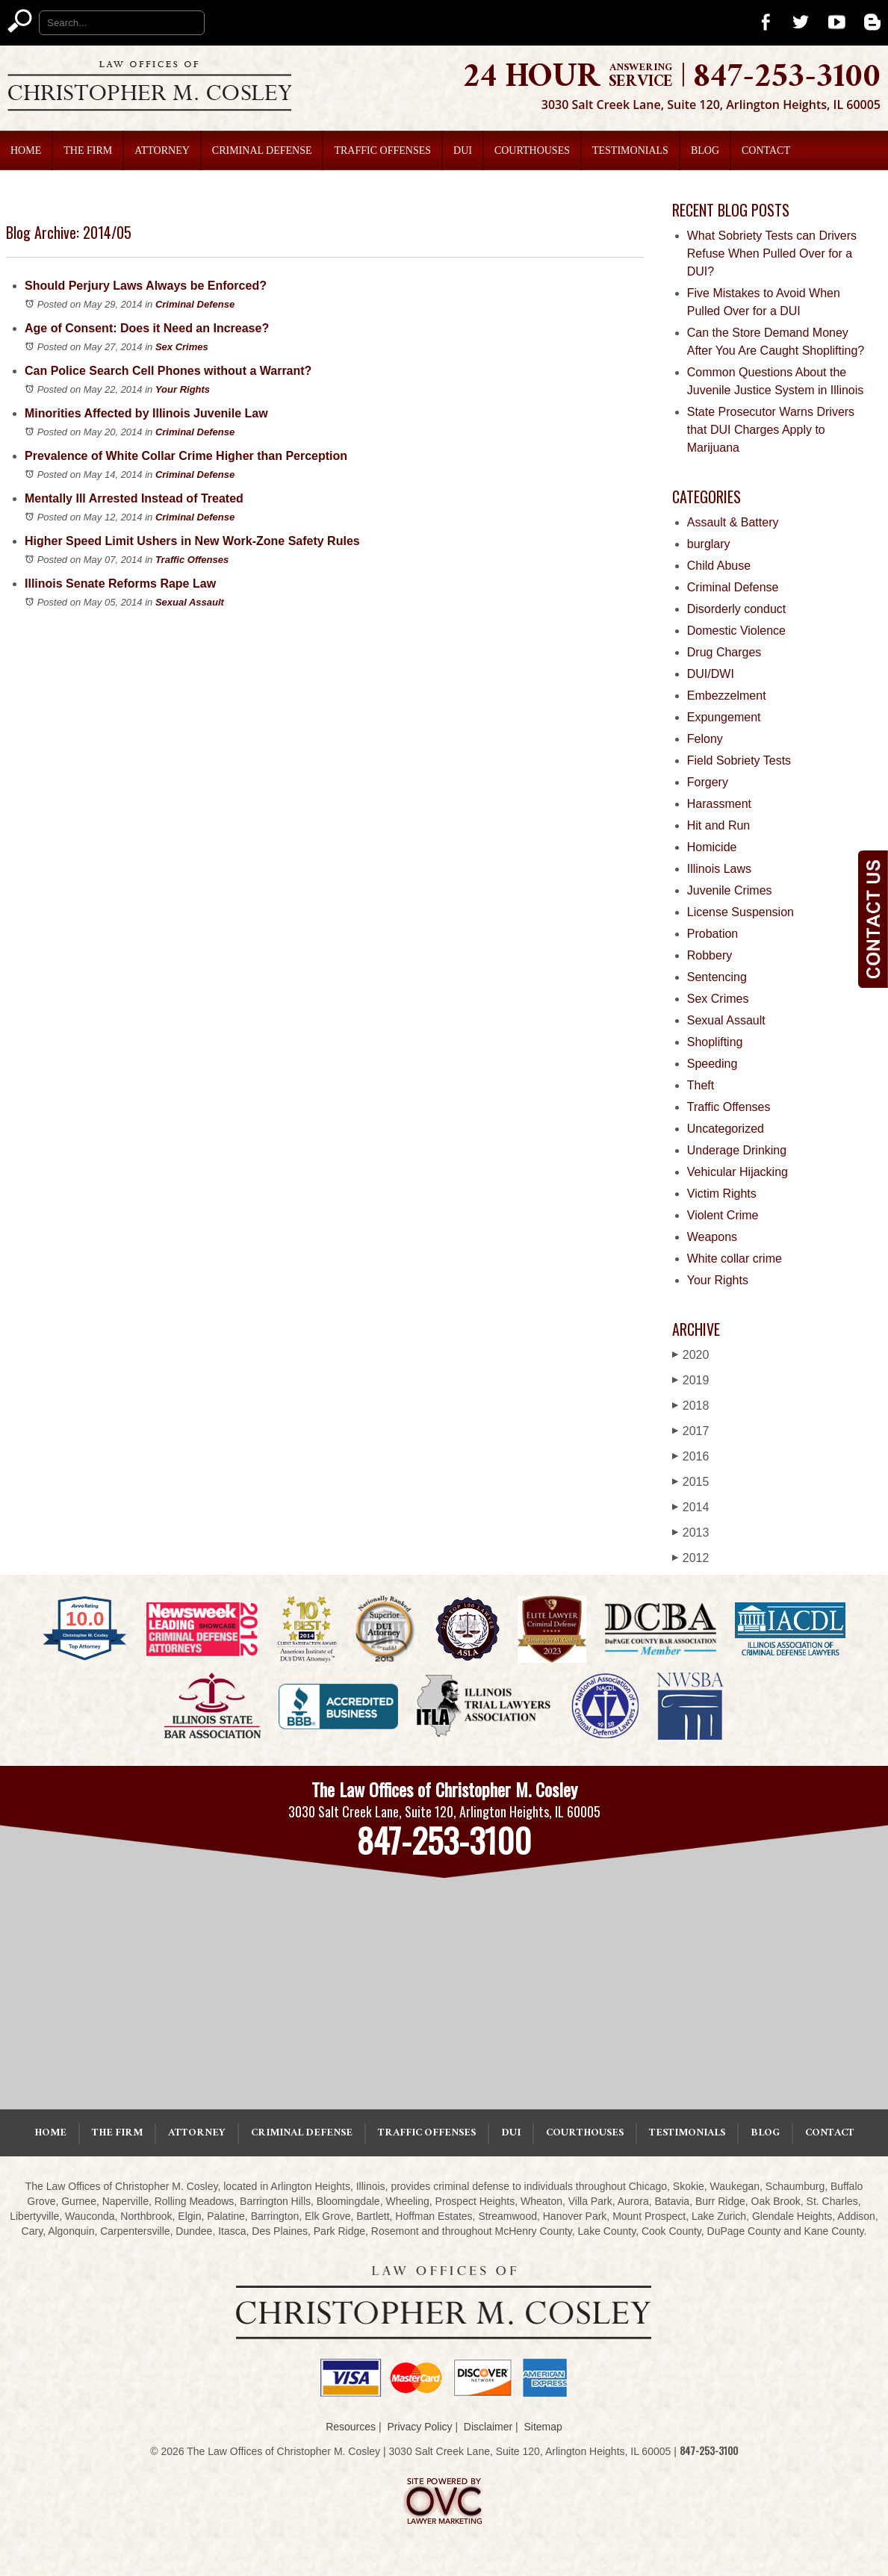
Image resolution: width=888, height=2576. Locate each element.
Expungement (724, 717)
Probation (713, 933)
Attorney (162, 150)
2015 (691, 1481)
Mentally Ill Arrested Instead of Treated (134, 498)
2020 (691, 1354)
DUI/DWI (710, 674)
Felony (705, 738)
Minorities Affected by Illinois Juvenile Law (146, 413)
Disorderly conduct (736, 609)
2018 (691, 1405)
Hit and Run (719, 825)
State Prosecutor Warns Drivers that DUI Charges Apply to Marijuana (770, 429)
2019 (691, 1380)
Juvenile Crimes (729, 890)
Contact (766, 150)
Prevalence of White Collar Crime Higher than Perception (186, 455)
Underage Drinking (736, 1150)
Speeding (712, 1063)
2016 (691, 1456)
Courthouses (532, 150)
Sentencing (717, 977)
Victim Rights (722, 1193)
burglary (708, 544)
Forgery (707, 782)
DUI (462, 150)
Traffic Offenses (382, 150)
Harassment (719, 803)
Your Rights (182, 389)
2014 (691, 1507)
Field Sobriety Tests (739, 760)
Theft (700, 1085)
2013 (691, 1532)
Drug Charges (724, 652)
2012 (691, 1558)
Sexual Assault (189, 602)
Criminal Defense (262, 150)
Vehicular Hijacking (737, 1172)
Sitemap (543, 2427)
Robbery (709, 955)
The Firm (87, 150)
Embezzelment (726, 695)
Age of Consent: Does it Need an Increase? (147, 328)
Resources (351, 2427)
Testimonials (630, 150)
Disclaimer (488, 2427)
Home (25, 150)
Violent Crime (723, 1215)
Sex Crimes (181, 346)
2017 (691, 1431)
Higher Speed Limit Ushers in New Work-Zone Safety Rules (192, 541)
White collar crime (734, 1258)
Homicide (712, 847)
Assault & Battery (733, 522)
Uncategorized (725, 1128)
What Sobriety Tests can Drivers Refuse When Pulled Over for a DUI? (772, 253)
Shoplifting (715, 1042)
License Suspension (740, 912)
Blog (705, 150)
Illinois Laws (719, 868)
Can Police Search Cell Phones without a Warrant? (168, 370)
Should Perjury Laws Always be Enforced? (146, 285)
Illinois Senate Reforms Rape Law (120, 583)
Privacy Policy (419, 2427)
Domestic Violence (736, 630)
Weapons (712, 1237)
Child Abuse (719, 565)
